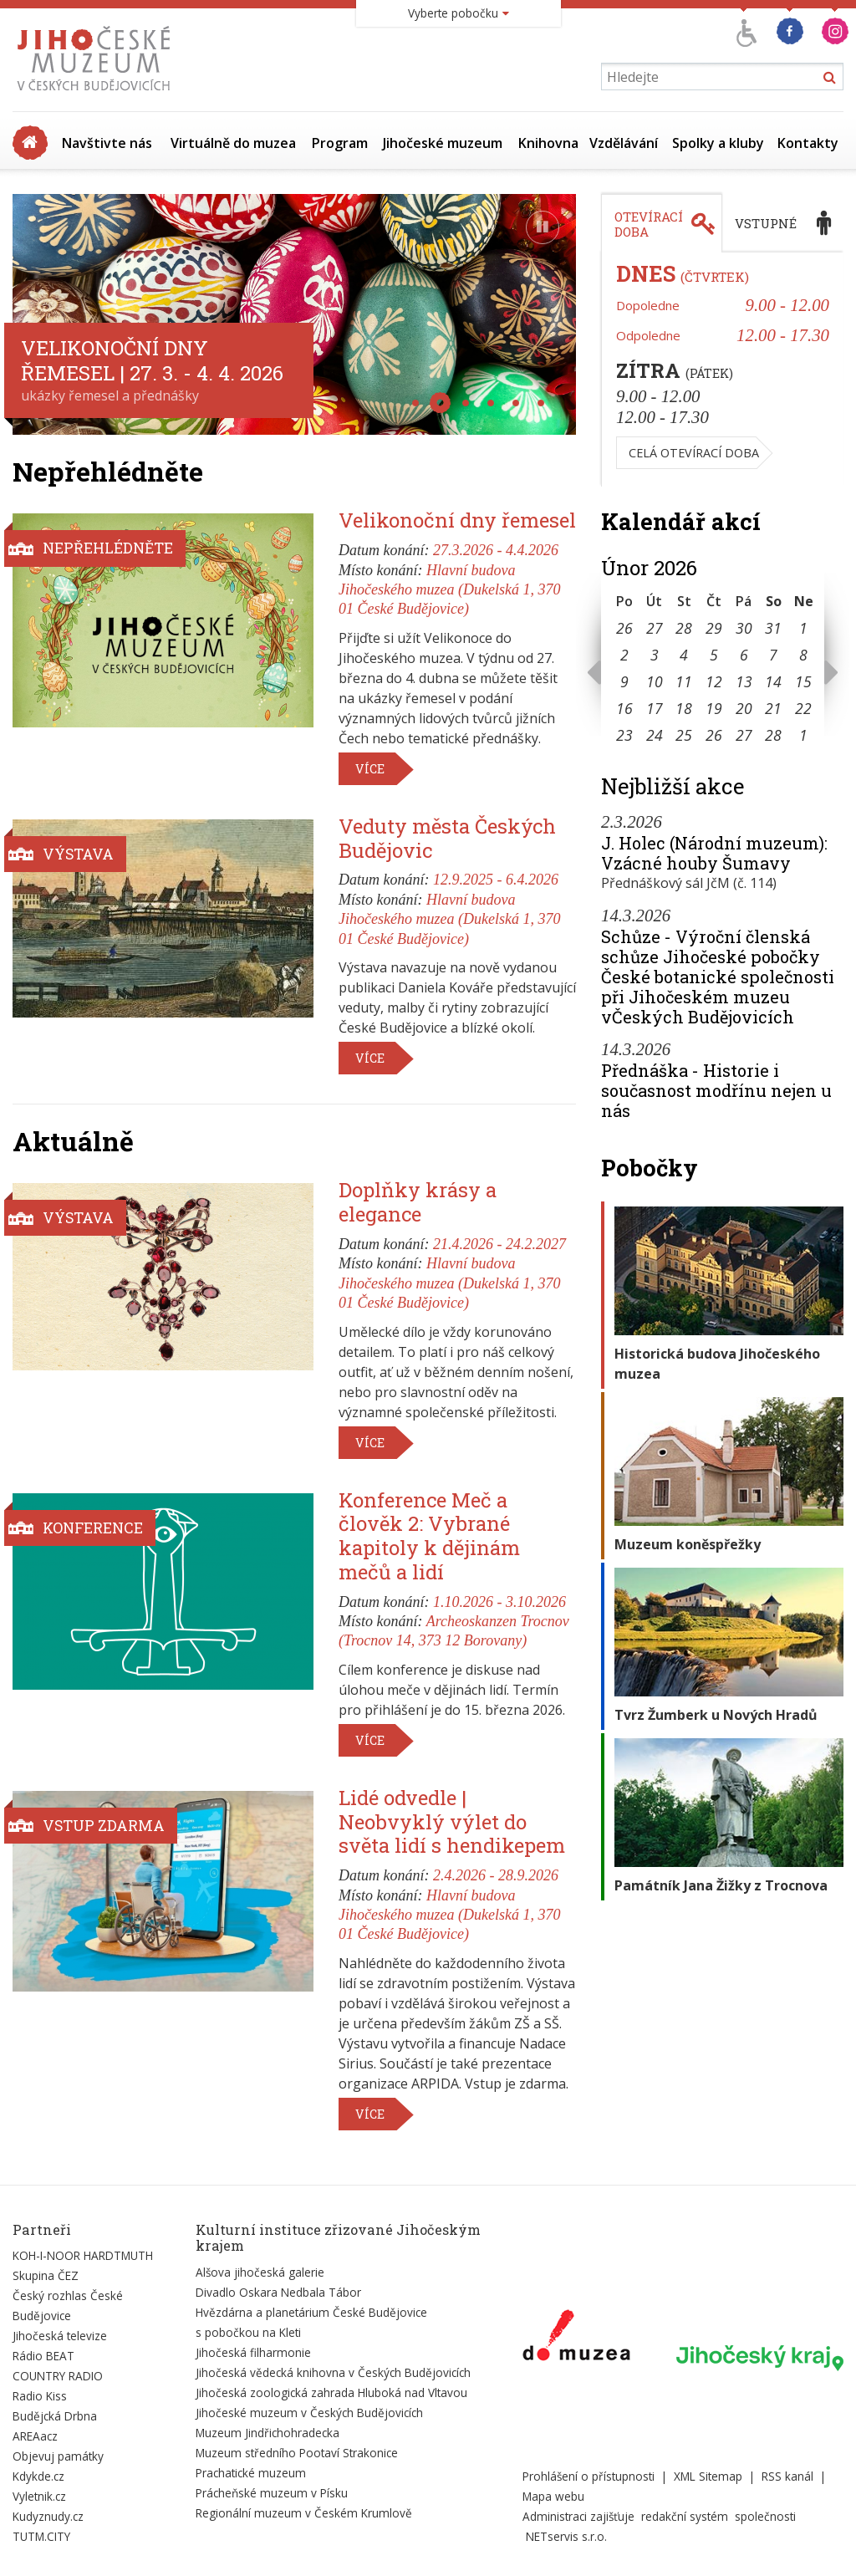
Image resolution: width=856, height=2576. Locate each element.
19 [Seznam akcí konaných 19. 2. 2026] (714, 708)
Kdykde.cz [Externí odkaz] (38, 2476)
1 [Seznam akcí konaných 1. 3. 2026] (803, 735)
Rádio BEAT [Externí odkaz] (43, 2356)
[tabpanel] (722, 369)
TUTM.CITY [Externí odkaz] (41, 2536)
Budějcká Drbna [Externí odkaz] (55, 2416)
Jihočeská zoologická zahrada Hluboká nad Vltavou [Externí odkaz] (331, 2392)
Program (340, 143)
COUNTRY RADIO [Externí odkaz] (58, 2376)
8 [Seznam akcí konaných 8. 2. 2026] (803, 655)
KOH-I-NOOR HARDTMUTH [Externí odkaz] (83, 2255)
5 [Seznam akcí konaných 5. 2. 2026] (714, 655)
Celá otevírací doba (694, 453)
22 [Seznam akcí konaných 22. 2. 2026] (803, 708)
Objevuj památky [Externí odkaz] (58, 2456)
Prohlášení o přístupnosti (588, 2476)
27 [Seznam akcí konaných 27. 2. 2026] (744, 735)
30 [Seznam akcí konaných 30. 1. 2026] (744, 628)
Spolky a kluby (718, 143)
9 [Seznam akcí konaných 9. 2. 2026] (624, 681)
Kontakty (807, 143)
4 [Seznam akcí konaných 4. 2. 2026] (684, 655)
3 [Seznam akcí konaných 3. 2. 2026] (654, 655)
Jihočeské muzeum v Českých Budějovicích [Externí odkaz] (309, 2412)
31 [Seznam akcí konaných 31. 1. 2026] (773, 628)
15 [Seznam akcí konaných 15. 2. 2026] (803, 681)
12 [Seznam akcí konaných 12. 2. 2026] (714, 681)
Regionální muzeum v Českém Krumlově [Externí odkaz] (304, 2513)
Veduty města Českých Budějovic (447, 838)
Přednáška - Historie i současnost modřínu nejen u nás (716, 1090)
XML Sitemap (708, 2476)
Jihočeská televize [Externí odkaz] (60, 2336)
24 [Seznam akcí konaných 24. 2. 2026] (654, 735)
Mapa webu (553, 2496)
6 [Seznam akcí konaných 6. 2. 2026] (744, 655)
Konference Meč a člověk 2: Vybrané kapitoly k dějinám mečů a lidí (429, 1536)
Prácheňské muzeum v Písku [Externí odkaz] (272, 2493)
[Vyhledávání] (722, 76)
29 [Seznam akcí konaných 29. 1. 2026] (714, 628)
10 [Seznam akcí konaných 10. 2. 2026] (654, 681)
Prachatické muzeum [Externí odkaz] (251, 2473)
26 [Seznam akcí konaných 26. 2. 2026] (714, 735)
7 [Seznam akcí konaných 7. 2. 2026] (773, 655)
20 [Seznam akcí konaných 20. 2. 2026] (744, 708)
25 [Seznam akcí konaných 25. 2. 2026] (683, 735)
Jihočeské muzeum (442, 143)
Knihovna (548, 143)
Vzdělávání (623, 143)
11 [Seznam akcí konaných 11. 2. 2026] (683, 681)
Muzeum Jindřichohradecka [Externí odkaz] (267, 2433)
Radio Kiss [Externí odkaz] (40, 2396)
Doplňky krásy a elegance (418, 1201)
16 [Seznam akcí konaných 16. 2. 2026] (624, 708)
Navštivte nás (107, 143)
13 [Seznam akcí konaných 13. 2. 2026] (744, 681)
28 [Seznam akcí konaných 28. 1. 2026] (683, 628)
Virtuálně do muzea (233, 143)
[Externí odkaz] (576, 2338)
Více (370, 769)
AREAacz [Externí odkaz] (35, 2436)
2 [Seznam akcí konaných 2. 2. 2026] (624, 655)
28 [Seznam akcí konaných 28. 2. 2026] (773, 735)
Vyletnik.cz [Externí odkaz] (39, 2496)
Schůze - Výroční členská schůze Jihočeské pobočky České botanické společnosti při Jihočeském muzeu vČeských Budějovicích (717, 977)
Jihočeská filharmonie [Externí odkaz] (253, 2352)
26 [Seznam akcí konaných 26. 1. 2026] (624, 628)
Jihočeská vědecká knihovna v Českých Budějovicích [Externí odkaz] (333, 2372)
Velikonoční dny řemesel (457, 520)
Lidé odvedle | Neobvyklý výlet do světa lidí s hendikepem (452, 1821)
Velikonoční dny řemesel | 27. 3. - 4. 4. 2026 (152, 360)
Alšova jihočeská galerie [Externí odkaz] (260, 2272)
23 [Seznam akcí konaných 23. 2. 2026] (624, 735)
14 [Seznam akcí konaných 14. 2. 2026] (773, 681)
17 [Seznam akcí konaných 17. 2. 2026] (654, 708)
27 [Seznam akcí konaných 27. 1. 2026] (654, 628)
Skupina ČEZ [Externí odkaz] (46, 2275)
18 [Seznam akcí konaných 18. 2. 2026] (683, 708)
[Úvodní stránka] (97, 90)
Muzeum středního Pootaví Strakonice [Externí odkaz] (297, 2453)
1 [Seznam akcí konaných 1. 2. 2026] (803, 628)
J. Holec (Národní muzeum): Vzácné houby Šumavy (714, 853)
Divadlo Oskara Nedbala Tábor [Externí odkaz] (278, 2292)
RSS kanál (787, 2476)
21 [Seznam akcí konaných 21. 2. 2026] (773, 708)
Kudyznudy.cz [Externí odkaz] (48, 2516)
